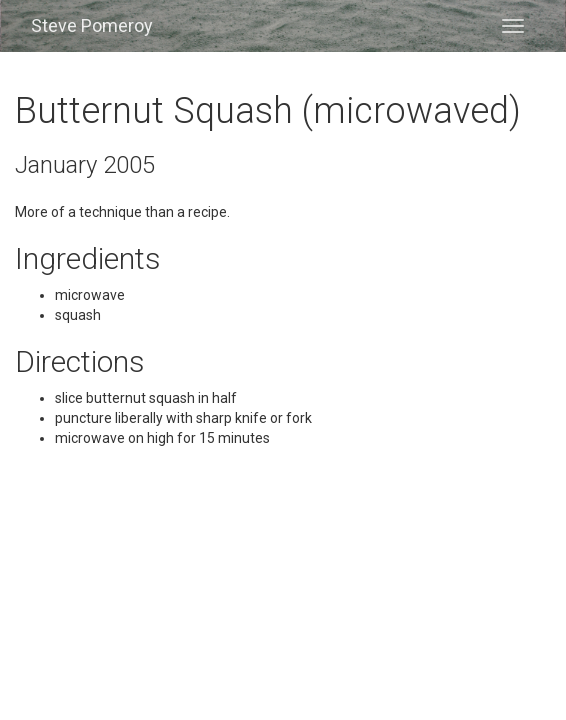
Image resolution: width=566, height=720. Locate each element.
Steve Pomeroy (92, 25)
